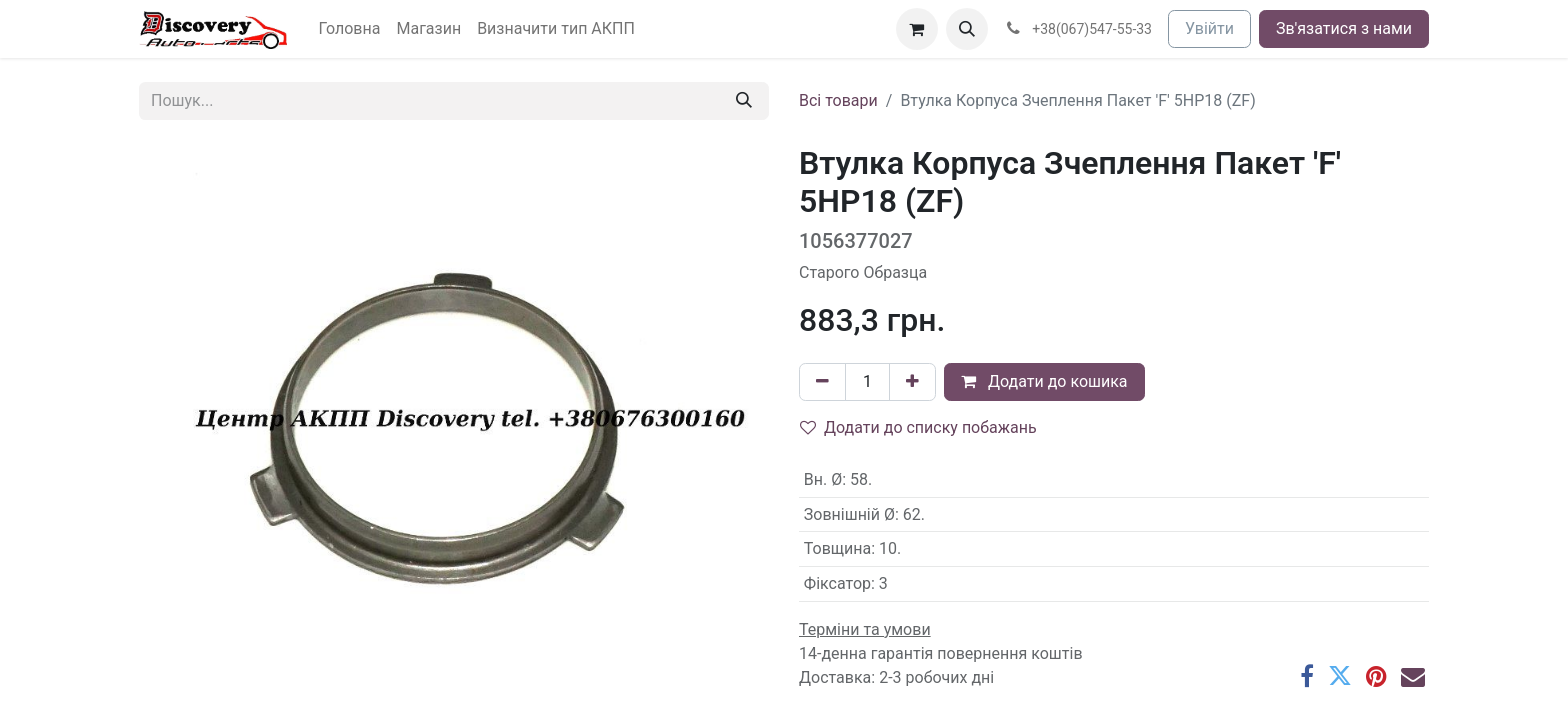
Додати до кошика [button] (1044, 381)
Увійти (1209, 28)
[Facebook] (1307, 676)
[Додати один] (912, 382)
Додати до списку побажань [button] (918, 427)
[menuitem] (350, 29)
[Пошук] (744, 101)
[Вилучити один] (822, 382)
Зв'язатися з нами (1344, 28)
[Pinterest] (1376, 676)
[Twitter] (1340, 676)
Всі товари (838, 100)
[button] (967, 29)
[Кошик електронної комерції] (917, 29)
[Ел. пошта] (1413, 676)
